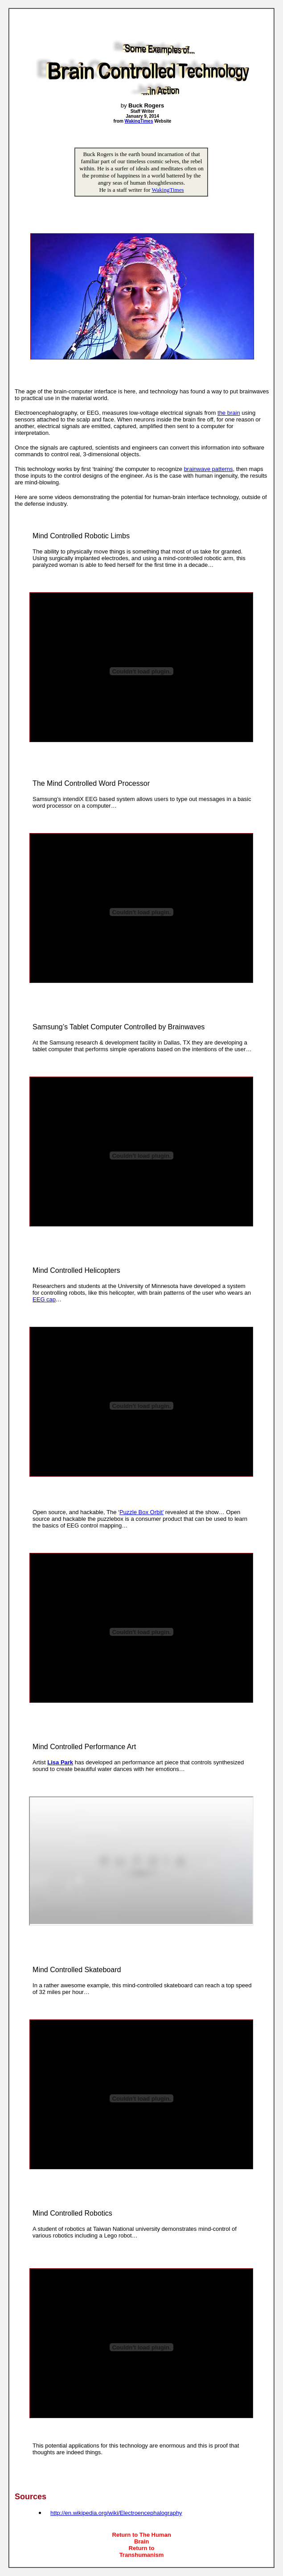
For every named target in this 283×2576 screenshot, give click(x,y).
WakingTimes (168, 189)
